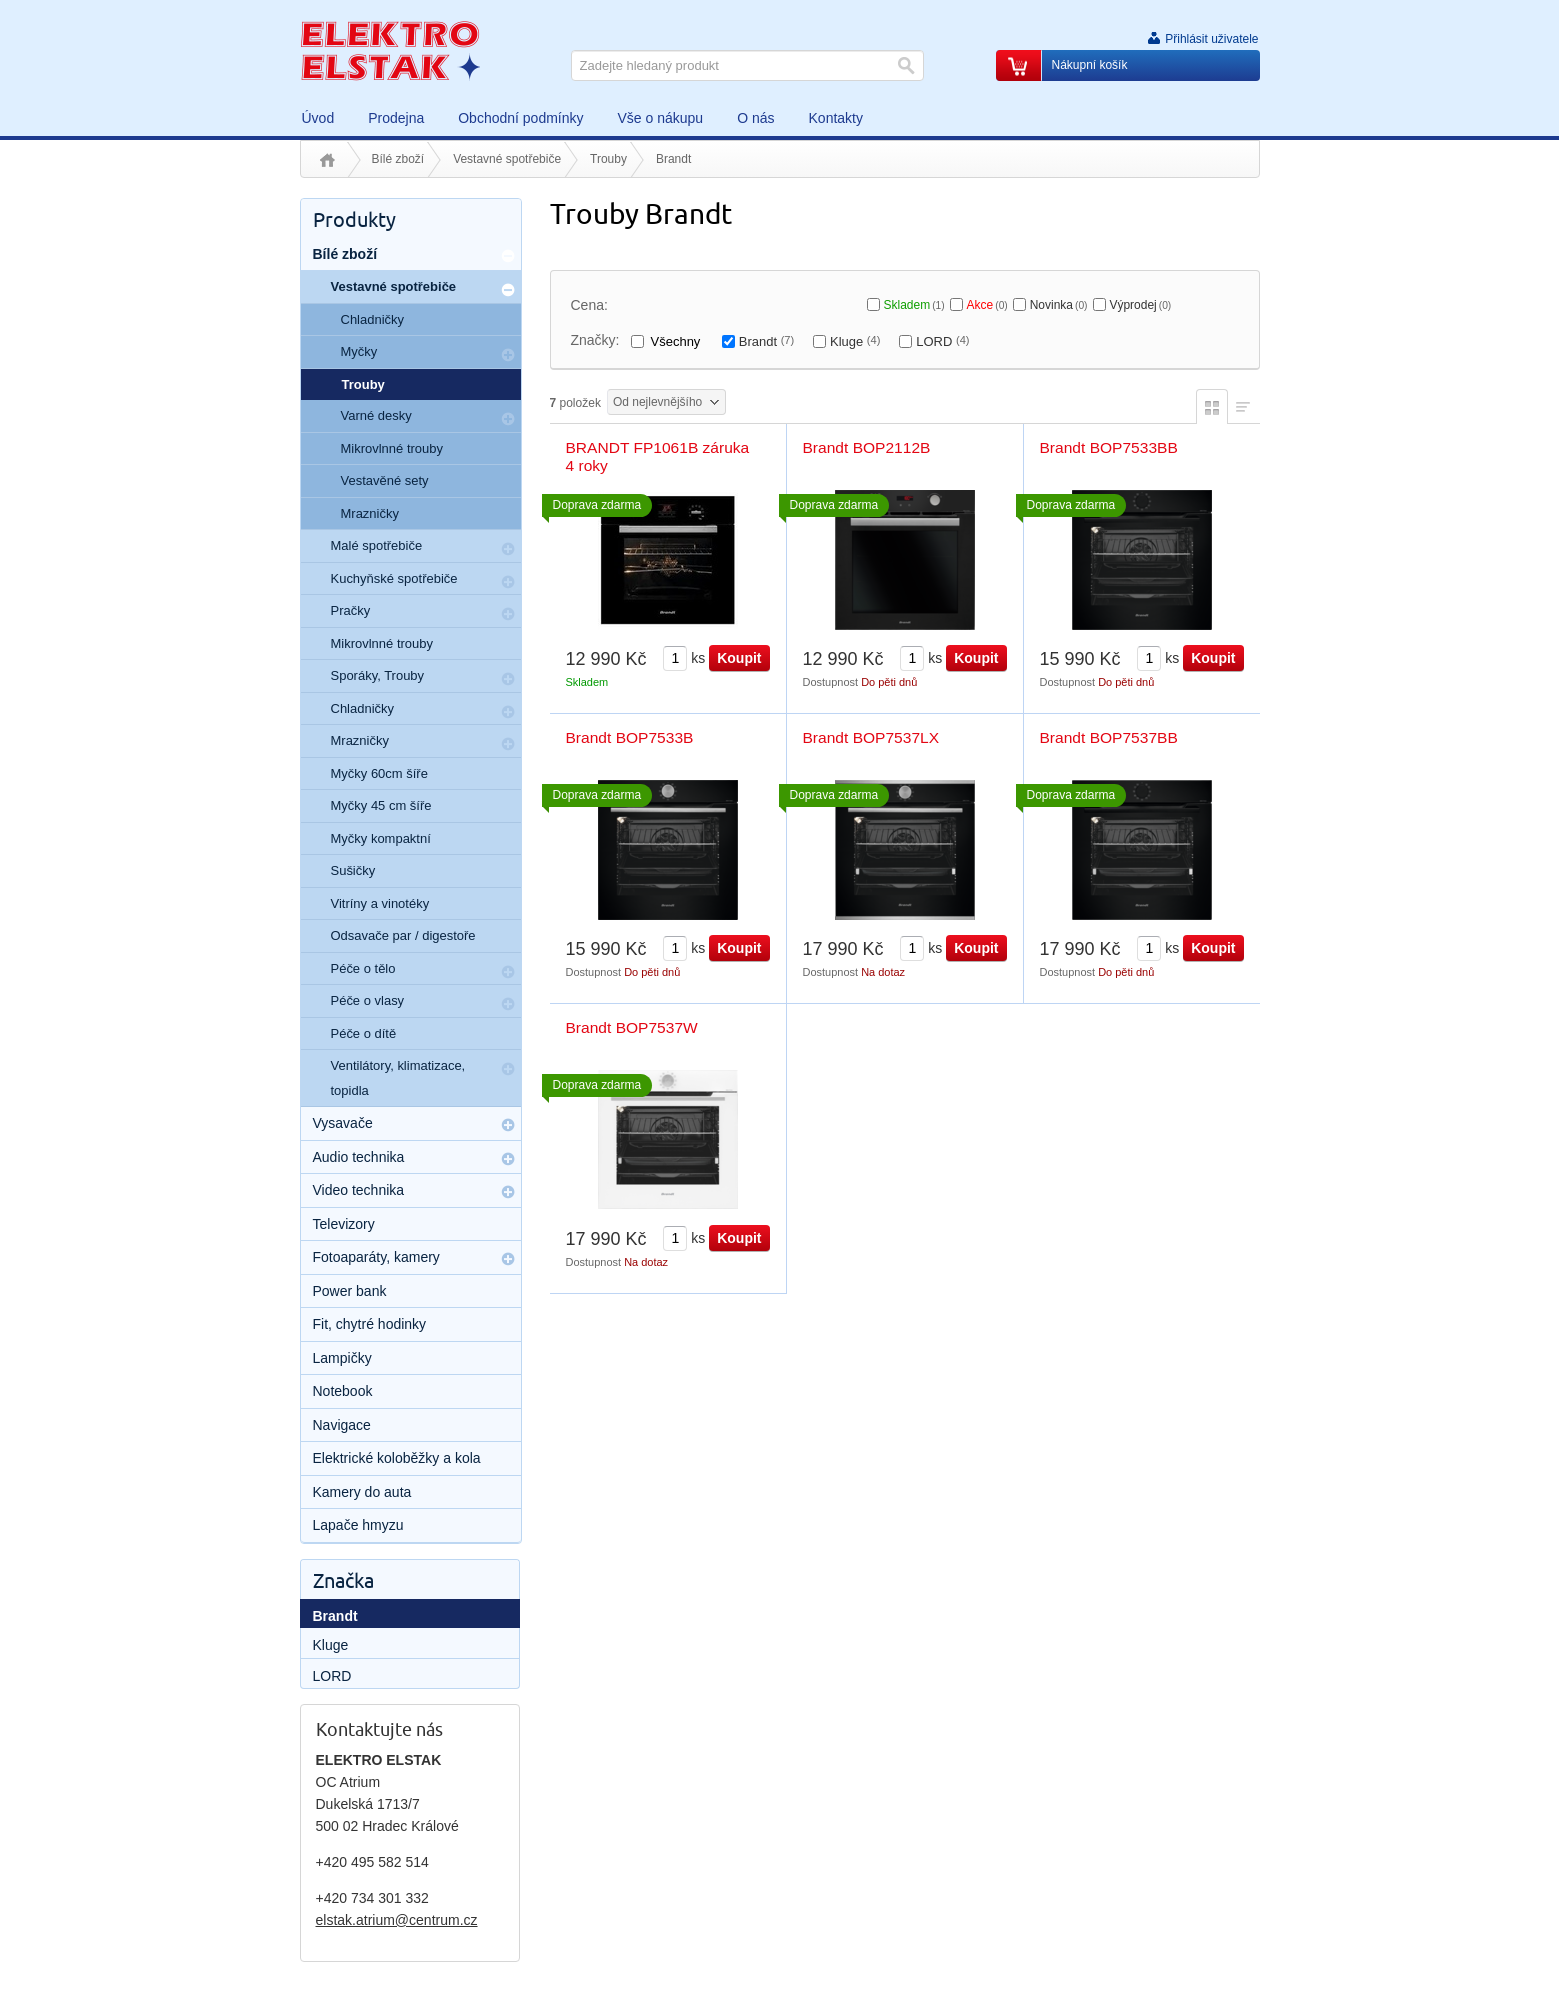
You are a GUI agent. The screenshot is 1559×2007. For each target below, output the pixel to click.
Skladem (914, 305)
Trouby (608, 159)
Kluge (855, 341)
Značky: (595, 340)
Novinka (1059, 305)
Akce (987, 305)
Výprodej (1140, 305)
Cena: (589, 305)
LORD (942, 341)
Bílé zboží (398, 159)
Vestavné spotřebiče (507, 159)
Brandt (766, 341)
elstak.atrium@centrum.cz (397, 1920)
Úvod (327, 160)
